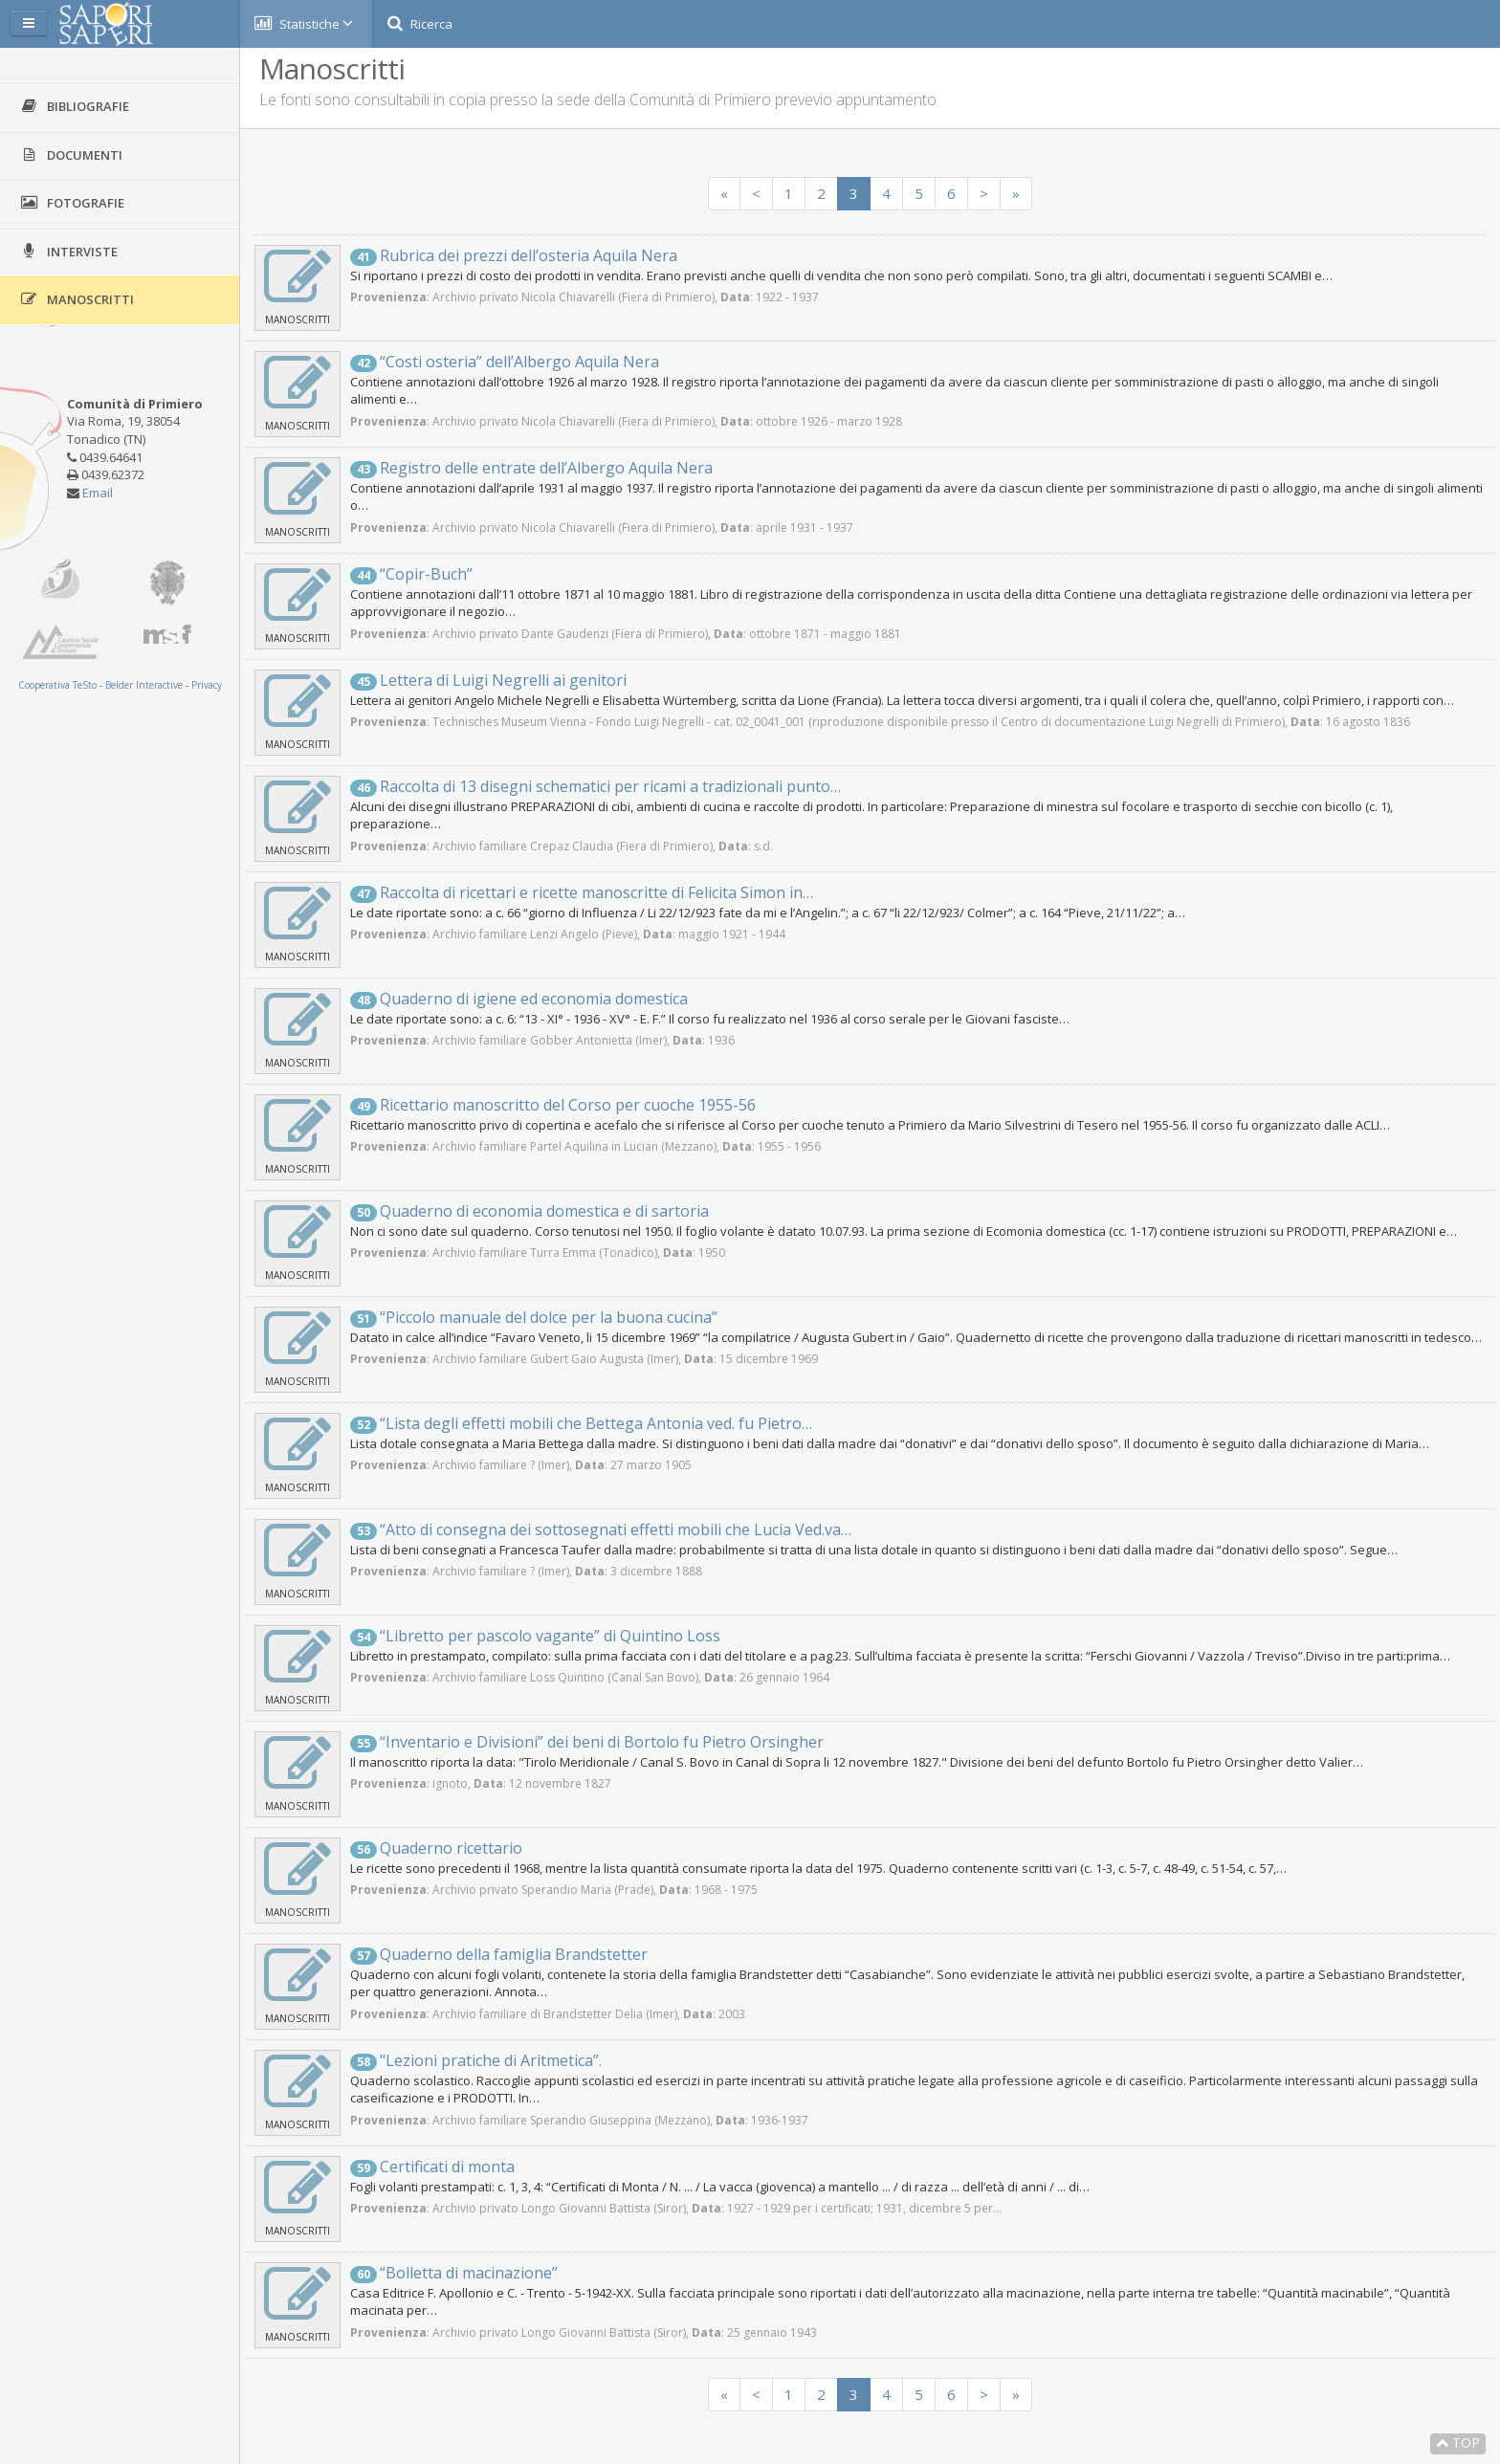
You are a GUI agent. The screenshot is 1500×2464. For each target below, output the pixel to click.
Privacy (206, 685)
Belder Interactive (144, 685)
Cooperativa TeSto (57, 685)
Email (97, 492)
